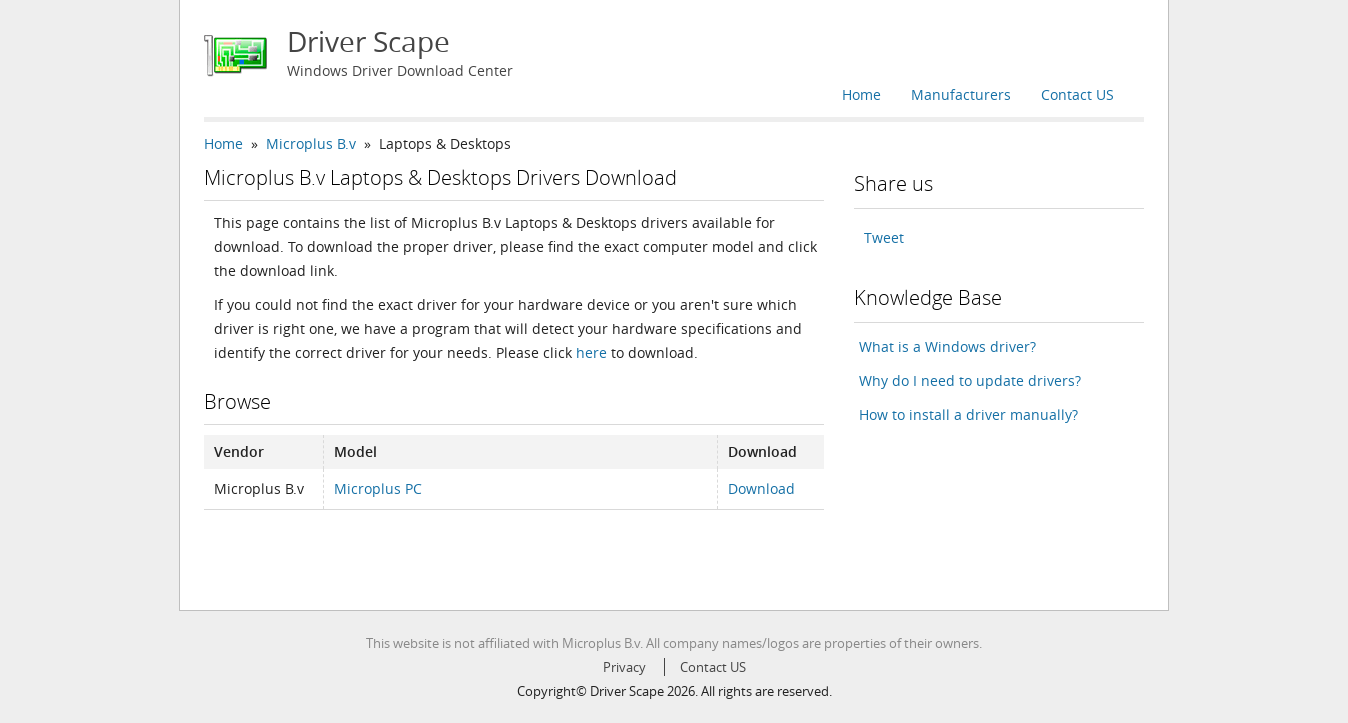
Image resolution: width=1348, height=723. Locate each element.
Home (861, 94)
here (591, 352)
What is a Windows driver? (947, 346)
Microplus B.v (311, 143)
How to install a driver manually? (968, 414)
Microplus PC (378, 488)
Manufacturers (961, 94)
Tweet (884, 237)
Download (761, 488)
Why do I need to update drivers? (970, 380)
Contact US (1077, 94)
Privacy (624, 667)
